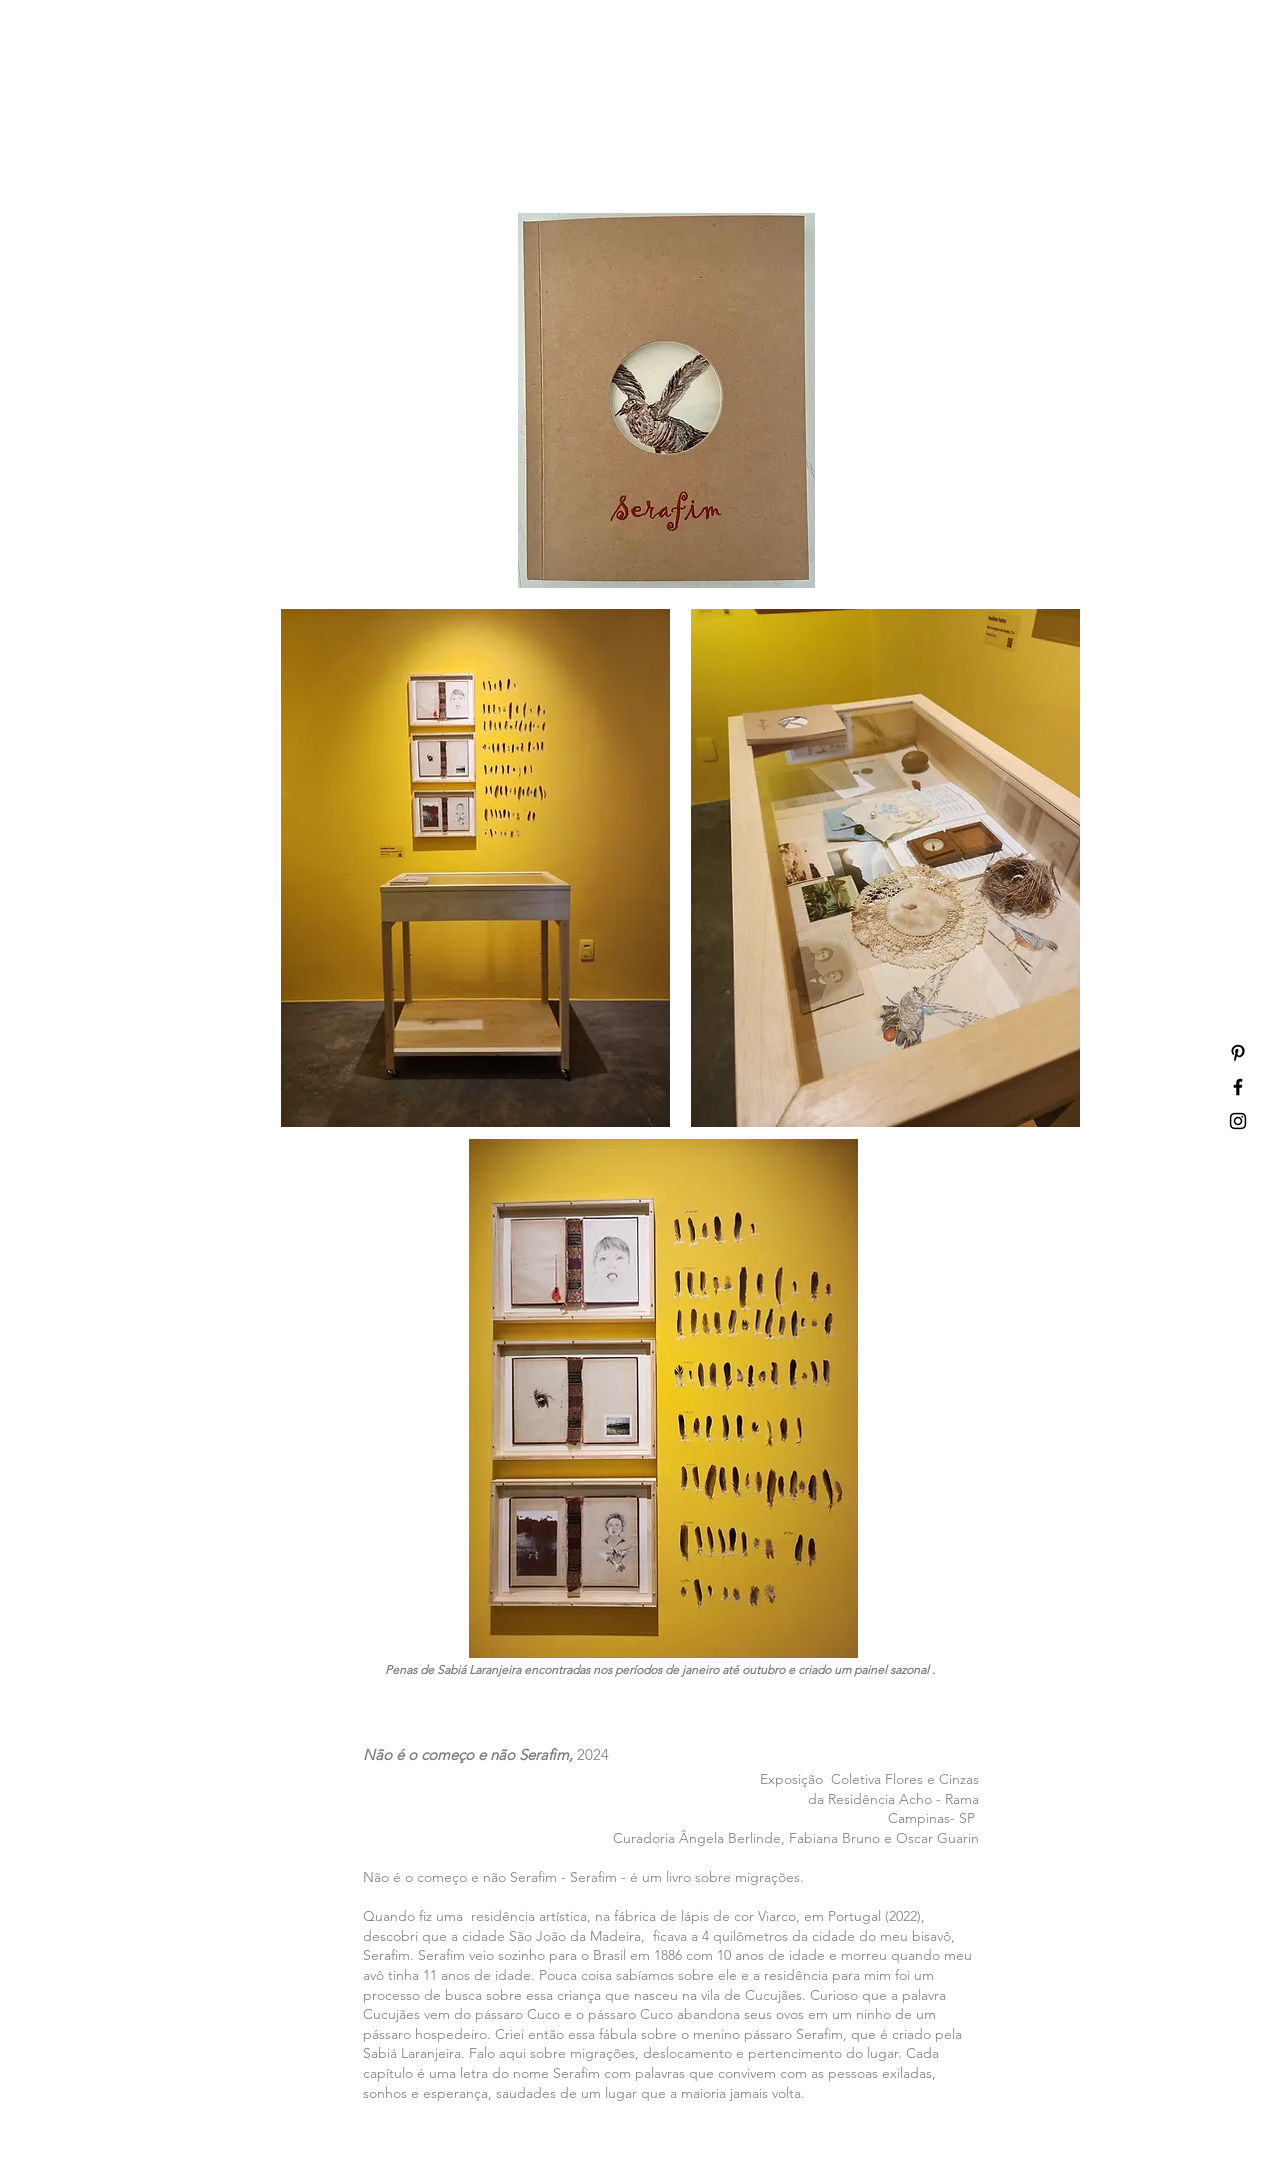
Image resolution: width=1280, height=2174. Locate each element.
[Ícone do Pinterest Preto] (1238, 1053)
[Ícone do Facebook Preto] (1238, 1087)
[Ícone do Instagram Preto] (1238, 1121)
